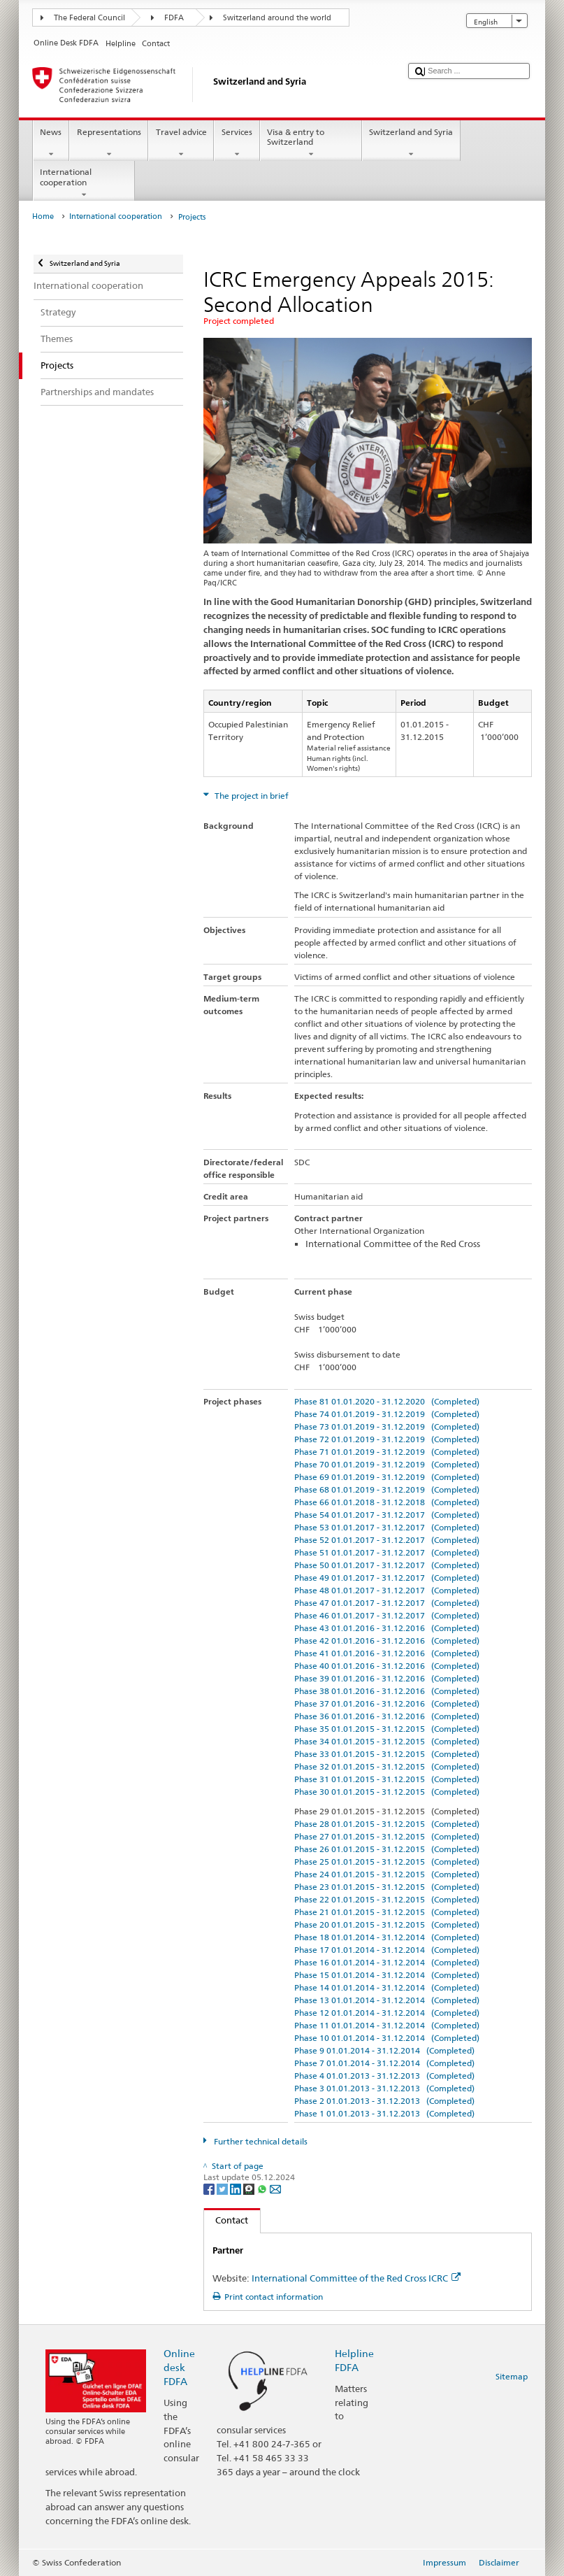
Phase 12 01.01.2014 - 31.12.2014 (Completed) (386, 2012)
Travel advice (181, 143)
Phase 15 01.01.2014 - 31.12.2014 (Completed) (386, 1974)
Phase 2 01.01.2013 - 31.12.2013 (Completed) (384, 2100)
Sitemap (512, 2376)
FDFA (174, 17)
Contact (226, 2220)
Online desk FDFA (179, 2367)
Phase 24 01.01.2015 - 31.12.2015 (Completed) (386, 1874)
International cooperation (84, 183)
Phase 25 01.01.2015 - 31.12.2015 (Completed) (386, 1861)
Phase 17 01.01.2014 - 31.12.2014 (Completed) (386, 1949)
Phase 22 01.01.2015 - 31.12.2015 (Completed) (386, 1899)
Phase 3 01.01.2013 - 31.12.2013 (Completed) (384, 2088)
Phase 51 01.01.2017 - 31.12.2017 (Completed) (386, 1552)
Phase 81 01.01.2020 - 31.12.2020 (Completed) (386, 1401)
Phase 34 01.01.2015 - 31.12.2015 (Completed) (386, 1741)
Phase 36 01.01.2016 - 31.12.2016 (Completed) (386, 1716)
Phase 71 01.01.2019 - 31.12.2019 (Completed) (386, 1451)
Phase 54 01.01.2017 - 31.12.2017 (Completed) (386, 1514)
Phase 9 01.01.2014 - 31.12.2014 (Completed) (384, 2050)
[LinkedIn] (236, 2189)
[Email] (275, 2189)
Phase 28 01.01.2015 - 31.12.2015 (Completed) (386, 1823)
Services (237, 143)
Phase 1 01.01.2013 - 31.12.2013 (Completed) (384, 2113)
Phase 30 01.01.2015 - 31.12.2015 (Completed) (386, 1791)
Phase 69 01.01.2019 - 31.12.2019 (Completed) (386, 1476)
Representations (108, 143)
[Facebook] (210, 2189)
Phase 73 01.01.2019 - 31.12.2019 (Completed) (386, 1426)
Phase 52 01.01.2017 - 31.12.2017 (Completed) (386, 1539)
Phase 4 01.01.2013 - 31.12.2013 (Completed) (384, 2075)
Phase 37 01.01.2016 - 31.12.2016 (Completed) (386, 1703)
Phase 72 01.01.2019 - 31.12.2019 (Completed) (386, 1439)
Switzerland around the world (277, 17)
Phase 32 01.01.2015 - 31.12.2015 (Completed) (386, 1766)
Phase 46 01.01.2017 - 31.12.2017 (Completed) (386, 1615)
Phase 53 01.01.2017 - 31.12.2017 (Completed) (386, 1527)
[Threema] (249, 2189)
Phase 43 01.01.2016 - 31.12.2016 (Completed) (386, 1627)
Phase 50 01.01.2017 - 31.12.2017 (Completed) (386, 1565)
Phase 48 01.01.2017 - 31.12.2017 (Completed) (386, 1590)
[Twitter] (223, 2189)
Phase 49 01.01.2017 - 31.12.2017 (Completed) (386, 1577)
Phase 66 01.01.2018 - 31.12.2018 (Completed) (386, 1502)
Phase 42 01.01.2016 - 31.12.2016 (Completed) (386, 1640)
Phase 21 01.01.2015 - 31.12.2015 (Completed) (386, 1911)
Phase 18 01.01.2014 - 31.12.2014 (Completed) (386, 1937)
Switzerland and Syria (411, 143)
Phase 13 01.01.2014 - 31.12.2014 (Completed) (386, 2000)
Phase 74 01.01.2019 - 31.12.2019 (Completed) (386, 1413)
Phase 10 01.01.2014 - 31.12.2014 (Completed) (386, 2037)
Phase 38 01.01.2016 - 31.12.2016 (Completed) (386, 1690)
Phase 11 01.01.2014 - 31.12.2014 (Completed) (386, 2025)
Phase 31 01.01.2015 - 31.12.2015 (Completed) (386, 1779)
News (51, 143)
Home (43, 216)
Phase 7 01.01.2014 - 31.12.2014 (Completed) (384, 2063)
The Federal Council (89, 17)
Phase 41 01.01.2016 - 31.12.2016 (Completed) (386, 1653)
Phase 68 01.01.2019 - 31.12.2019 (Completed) (386, 1489)
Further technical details (260, 2141)
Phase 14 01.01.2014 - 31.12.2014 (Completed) (386, 1987)
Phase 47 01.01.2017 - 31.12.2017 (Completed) (386, 1602)
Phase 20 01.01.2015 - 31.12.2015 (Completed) (386, 1924)
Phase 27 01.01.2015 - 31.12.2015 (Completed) (386, 1836)
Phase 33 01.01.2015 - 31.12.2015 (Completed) (386, 1753)
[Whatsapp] (263, 2189)
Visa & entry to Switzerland (311, 143)
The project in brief (250, 795)
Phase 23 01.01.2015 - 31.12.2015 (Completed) (386, 1886)
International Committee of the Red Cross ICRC (356, 2278)
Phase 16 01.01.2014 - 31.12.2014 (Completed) (386, 1962)
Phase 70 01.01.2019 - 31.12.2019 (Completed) (386, 1464)
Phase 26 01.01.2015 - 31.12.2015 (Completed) (386, 1848)
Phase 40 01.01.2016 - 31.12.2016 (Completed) (386, 1665)
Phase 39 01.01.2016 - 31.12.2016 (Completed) (386, 1678)
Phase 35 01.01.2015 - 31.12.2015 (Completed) (386, 1728)
